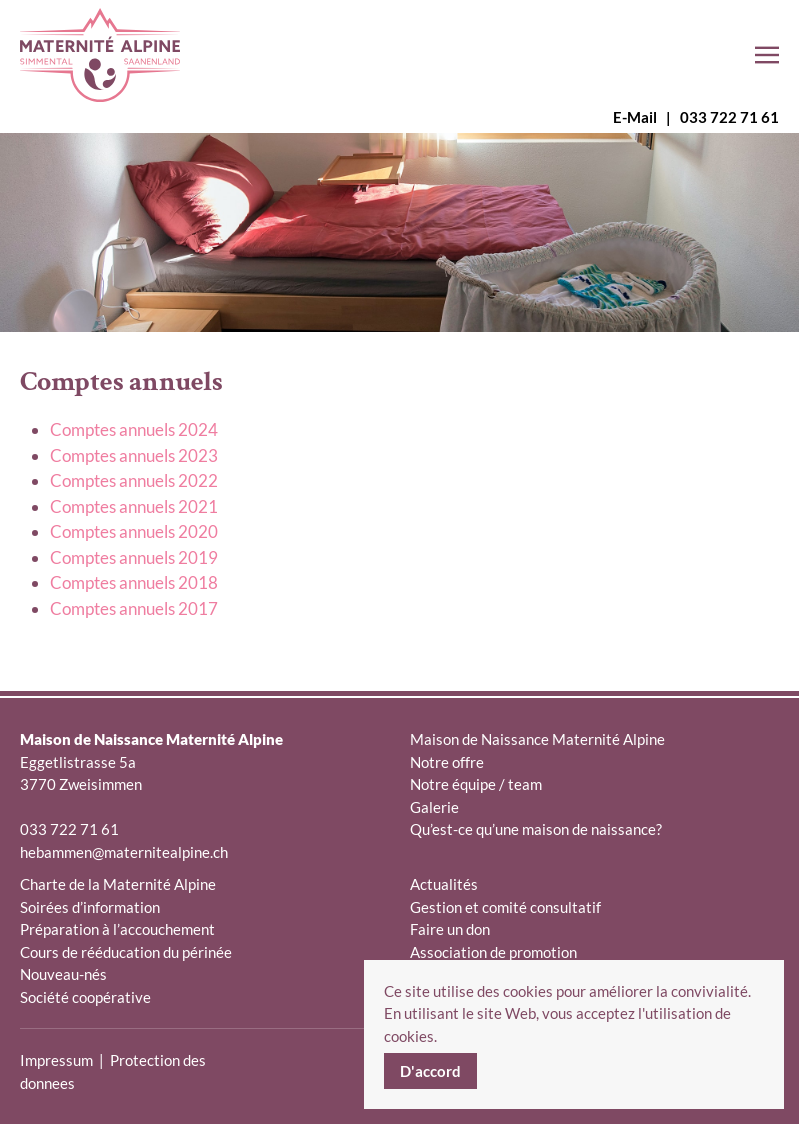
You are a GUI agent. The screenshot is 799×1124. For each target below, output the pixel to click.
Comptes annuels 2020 (134, 531)
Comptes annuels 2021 (134, 506)
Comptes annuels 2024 (134, 429)
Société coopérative (85, 997)
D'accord (430, 1071)
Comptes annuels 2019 (134, 557)
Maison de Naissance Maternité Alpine (537, 739)
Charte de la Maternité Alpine (118, 884)
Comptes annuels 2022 (134, 480)
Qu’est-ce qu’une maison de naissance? (536, 829)
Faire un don (450, 929)
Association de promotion (493, 952)
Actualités (444, 884)
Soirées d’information (90, 907)
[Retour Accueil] (100, 55)
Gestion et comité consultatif (505, 907)
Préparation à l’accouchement (117, 929)
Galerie (434, 807)
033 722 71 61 (729, 117)
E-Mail (635, 117)
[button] (767, 55)
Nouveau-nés (63, 974)
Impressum (56, 1060)
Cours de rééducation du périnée (126, 952)
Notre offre (447, 762)
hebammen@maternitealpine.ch (124, 852)
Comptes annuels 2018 (134, 582)
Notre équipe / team (476, 784)
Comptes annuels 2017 (134, 608)
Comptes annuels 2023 (134, 455)
